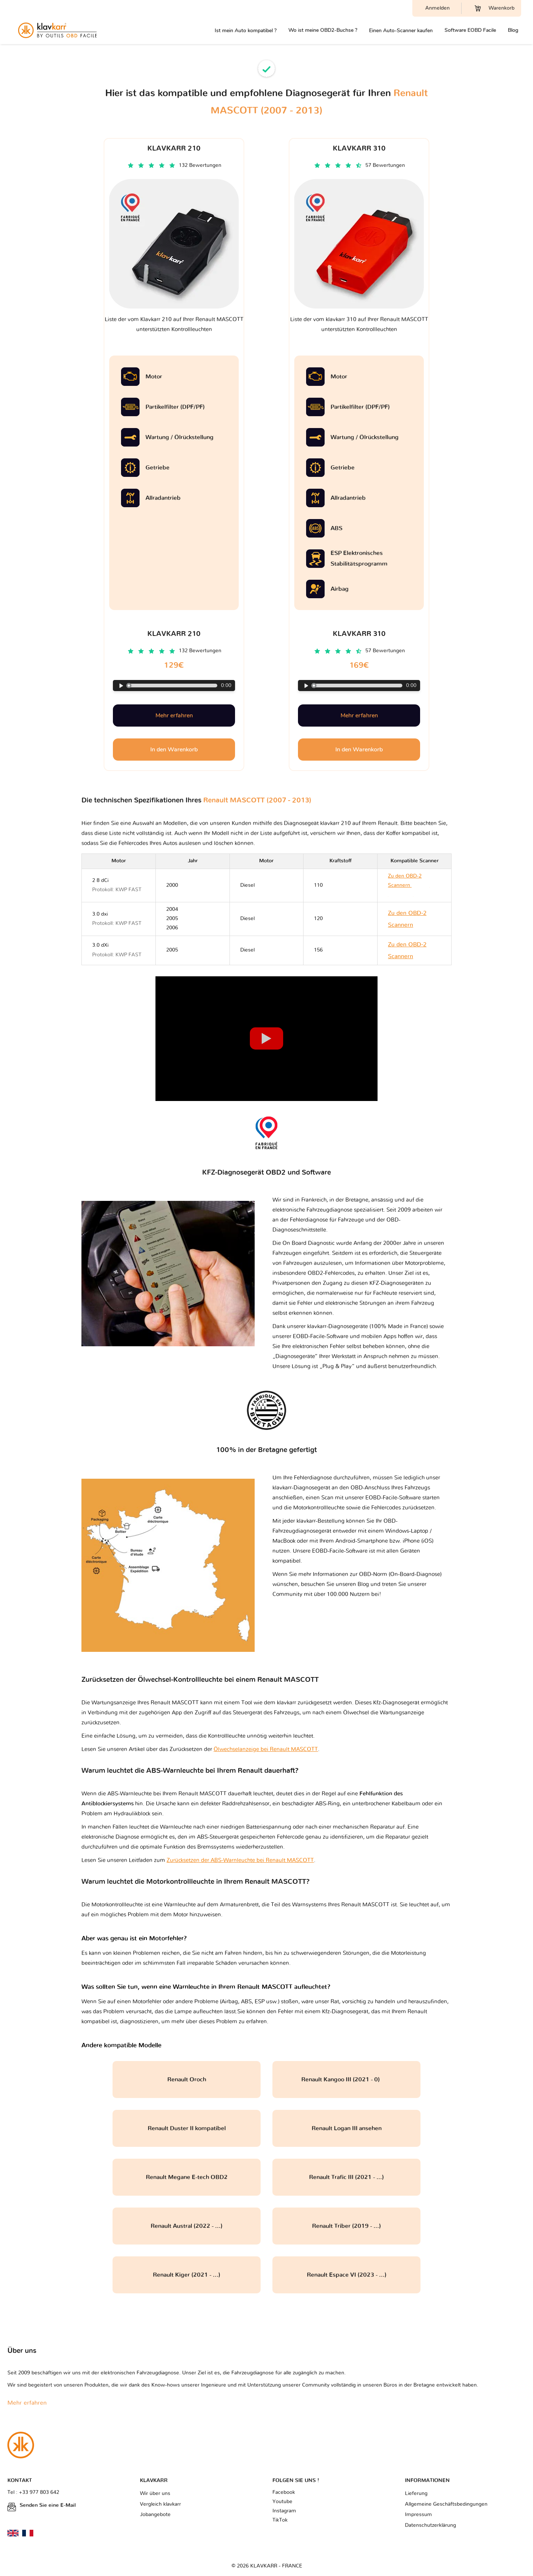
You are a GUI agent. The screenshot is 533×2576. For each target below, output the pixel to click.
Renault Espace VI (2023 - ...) (346, 2275)
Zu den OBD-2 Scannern (408, 885)
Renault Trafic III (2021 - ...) (346, 2177)
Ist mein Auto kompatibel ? (245, 30)
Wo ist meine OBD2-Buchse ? (322, 30)
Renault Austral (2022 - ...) (186, 2226)
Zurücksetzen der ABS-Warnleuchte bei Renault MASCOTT (240, 1860)
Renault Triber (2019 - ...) (346, 2226)
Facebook (283, 2492)
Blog (513, 30)
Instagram (284, 2510)
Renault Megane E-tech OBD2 (187, 2177)
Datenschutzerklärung (430, 2525)
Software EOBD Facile (470, 30)
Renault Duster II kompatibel (187, 2128)
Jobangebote (155, 2514)
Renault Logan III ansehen (347, 2128)
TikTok (280, 2520)
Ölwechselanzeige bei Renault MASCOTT (266, 1749)
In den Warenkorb (174, 749)
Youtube (282, 2501)
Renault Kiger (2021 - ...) (186, 2275)
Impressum (418, 2514)
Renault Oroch (186, 2079)
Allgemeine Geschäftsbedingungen (446, 2504)
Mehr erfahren (174, 715)
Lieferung (416, 2493)
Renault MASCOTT (365, 1904)
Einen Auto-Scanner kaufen (401, 30)
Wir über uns (155, 2493)
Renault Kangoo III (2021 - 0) (346, 2079)
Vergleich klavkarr (160, 2504)
